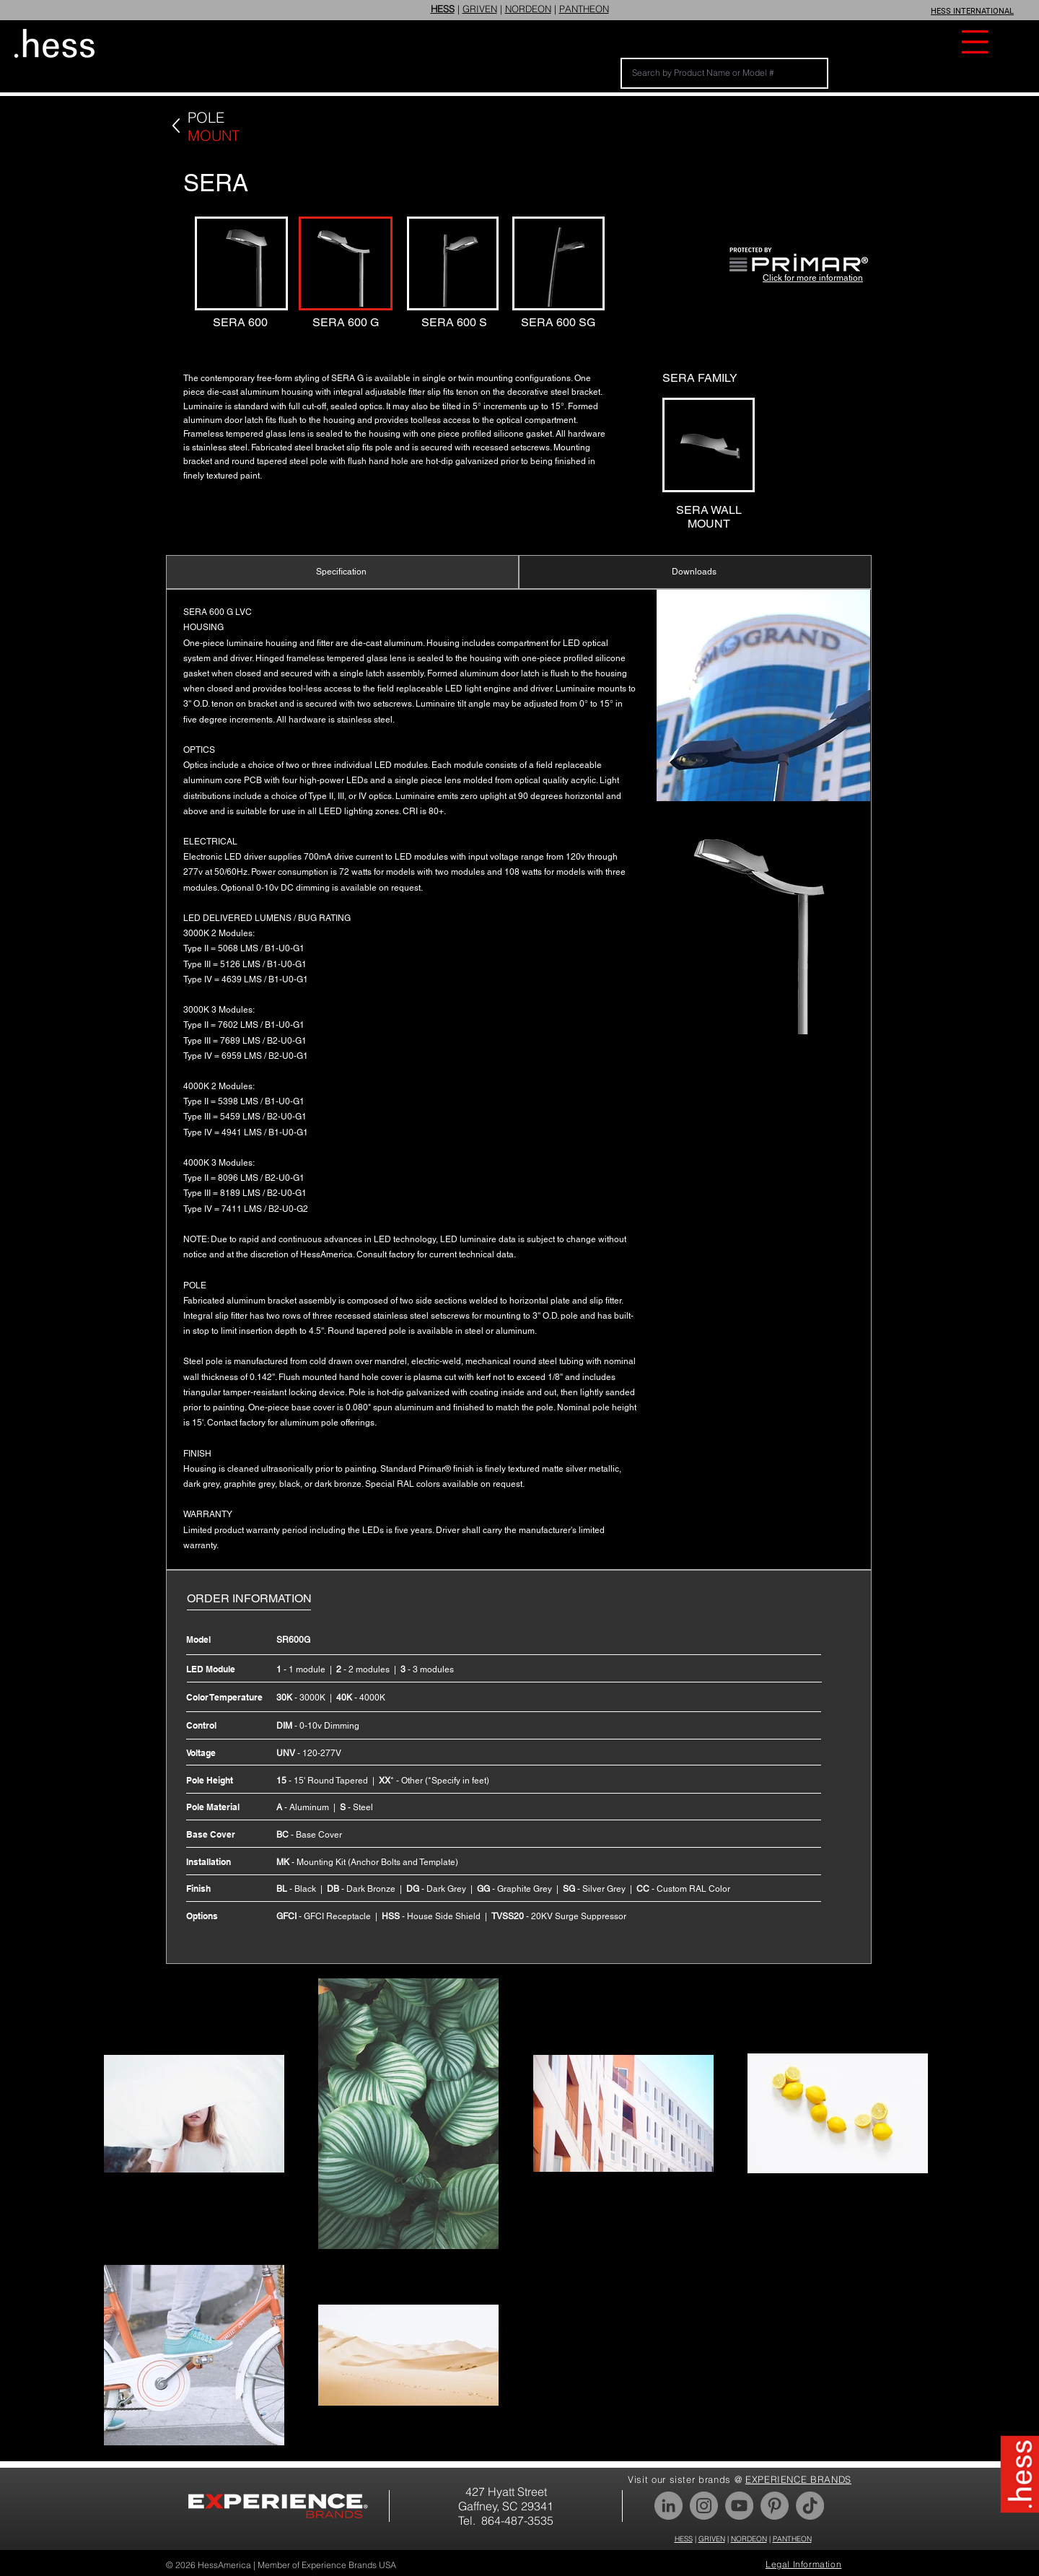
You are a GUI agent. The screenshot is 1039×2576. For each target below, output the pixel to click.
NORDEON (528, 8)
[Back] (176, 126)
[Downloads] (695, 572)
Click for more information (813, 278)
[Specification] (342, 572)
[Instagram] (704, 2506)
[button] (975, 41)
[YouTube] (739, 2506)
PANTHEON (584, 8)
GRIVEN (479, 8)
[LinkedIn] (668, 2506)
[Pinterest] (774, 2506)
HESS (684, 2539)
